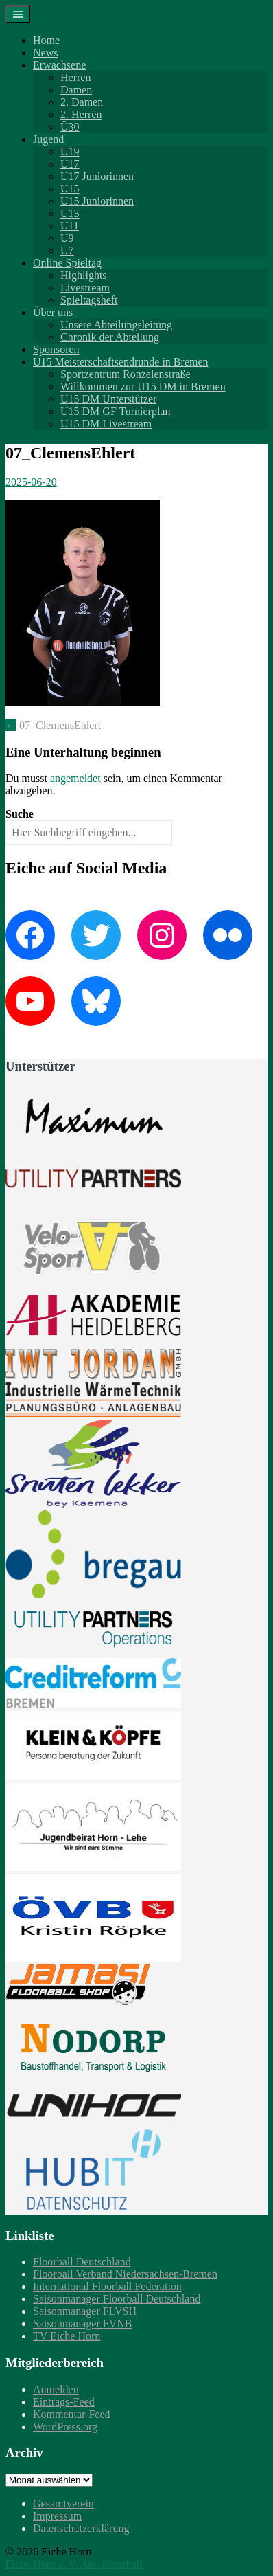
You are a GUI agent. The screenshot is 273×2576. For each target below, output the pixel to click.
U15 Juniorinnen (97, 201)
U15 (70, 188)
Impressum (57, 2516)
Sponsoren (56, 349)
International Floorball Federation (107, 2286)
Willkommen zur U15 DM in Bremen (143, 386)
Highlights (83, 275)
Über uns (53, 312)
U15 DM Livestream (106, 423)
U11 (69, 226)
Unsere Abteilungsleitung (116, 325)
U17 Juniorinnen (97, 176)
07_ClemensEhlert (53, 725)
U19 (70, 151)
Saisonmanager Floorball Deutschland (116, 2299)
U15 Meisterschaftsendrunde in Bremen (120, 362)
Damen (76, 90)
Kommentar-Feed (71, 2414)
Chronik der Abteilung (109, 337)
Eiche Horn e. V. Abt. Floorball (73, 2564)
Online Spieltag (67, 263)
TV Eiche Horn (66, 2336)
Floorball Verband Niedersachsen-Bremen (125, 2274)
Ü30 (70, 127)
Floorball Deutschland (82, 2261)
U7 (67, 250)
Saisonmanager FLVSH (84, 2311)
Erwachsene (59, 65)
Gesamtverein (63, 2503)
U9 (67, 238)
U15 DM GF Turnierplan (115, 411)
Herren (75, 77)
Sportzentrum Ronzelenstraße (125, 374)
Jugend (48, 139)
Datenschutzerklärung (81, 2528)
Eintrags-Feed (64, 2402)
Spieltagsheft (89, 300)
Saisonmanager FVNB (82, 2323)
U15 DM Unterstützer (108, 399)
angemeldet (75, 778)
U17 (70, 164)
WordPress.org (65, 2426)
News (45, 52)
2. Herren (81, 114)
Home (46, 40)
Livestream (85, 287)
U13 (70, 213)
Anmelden (56, 2389)
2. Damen (81, 102)
